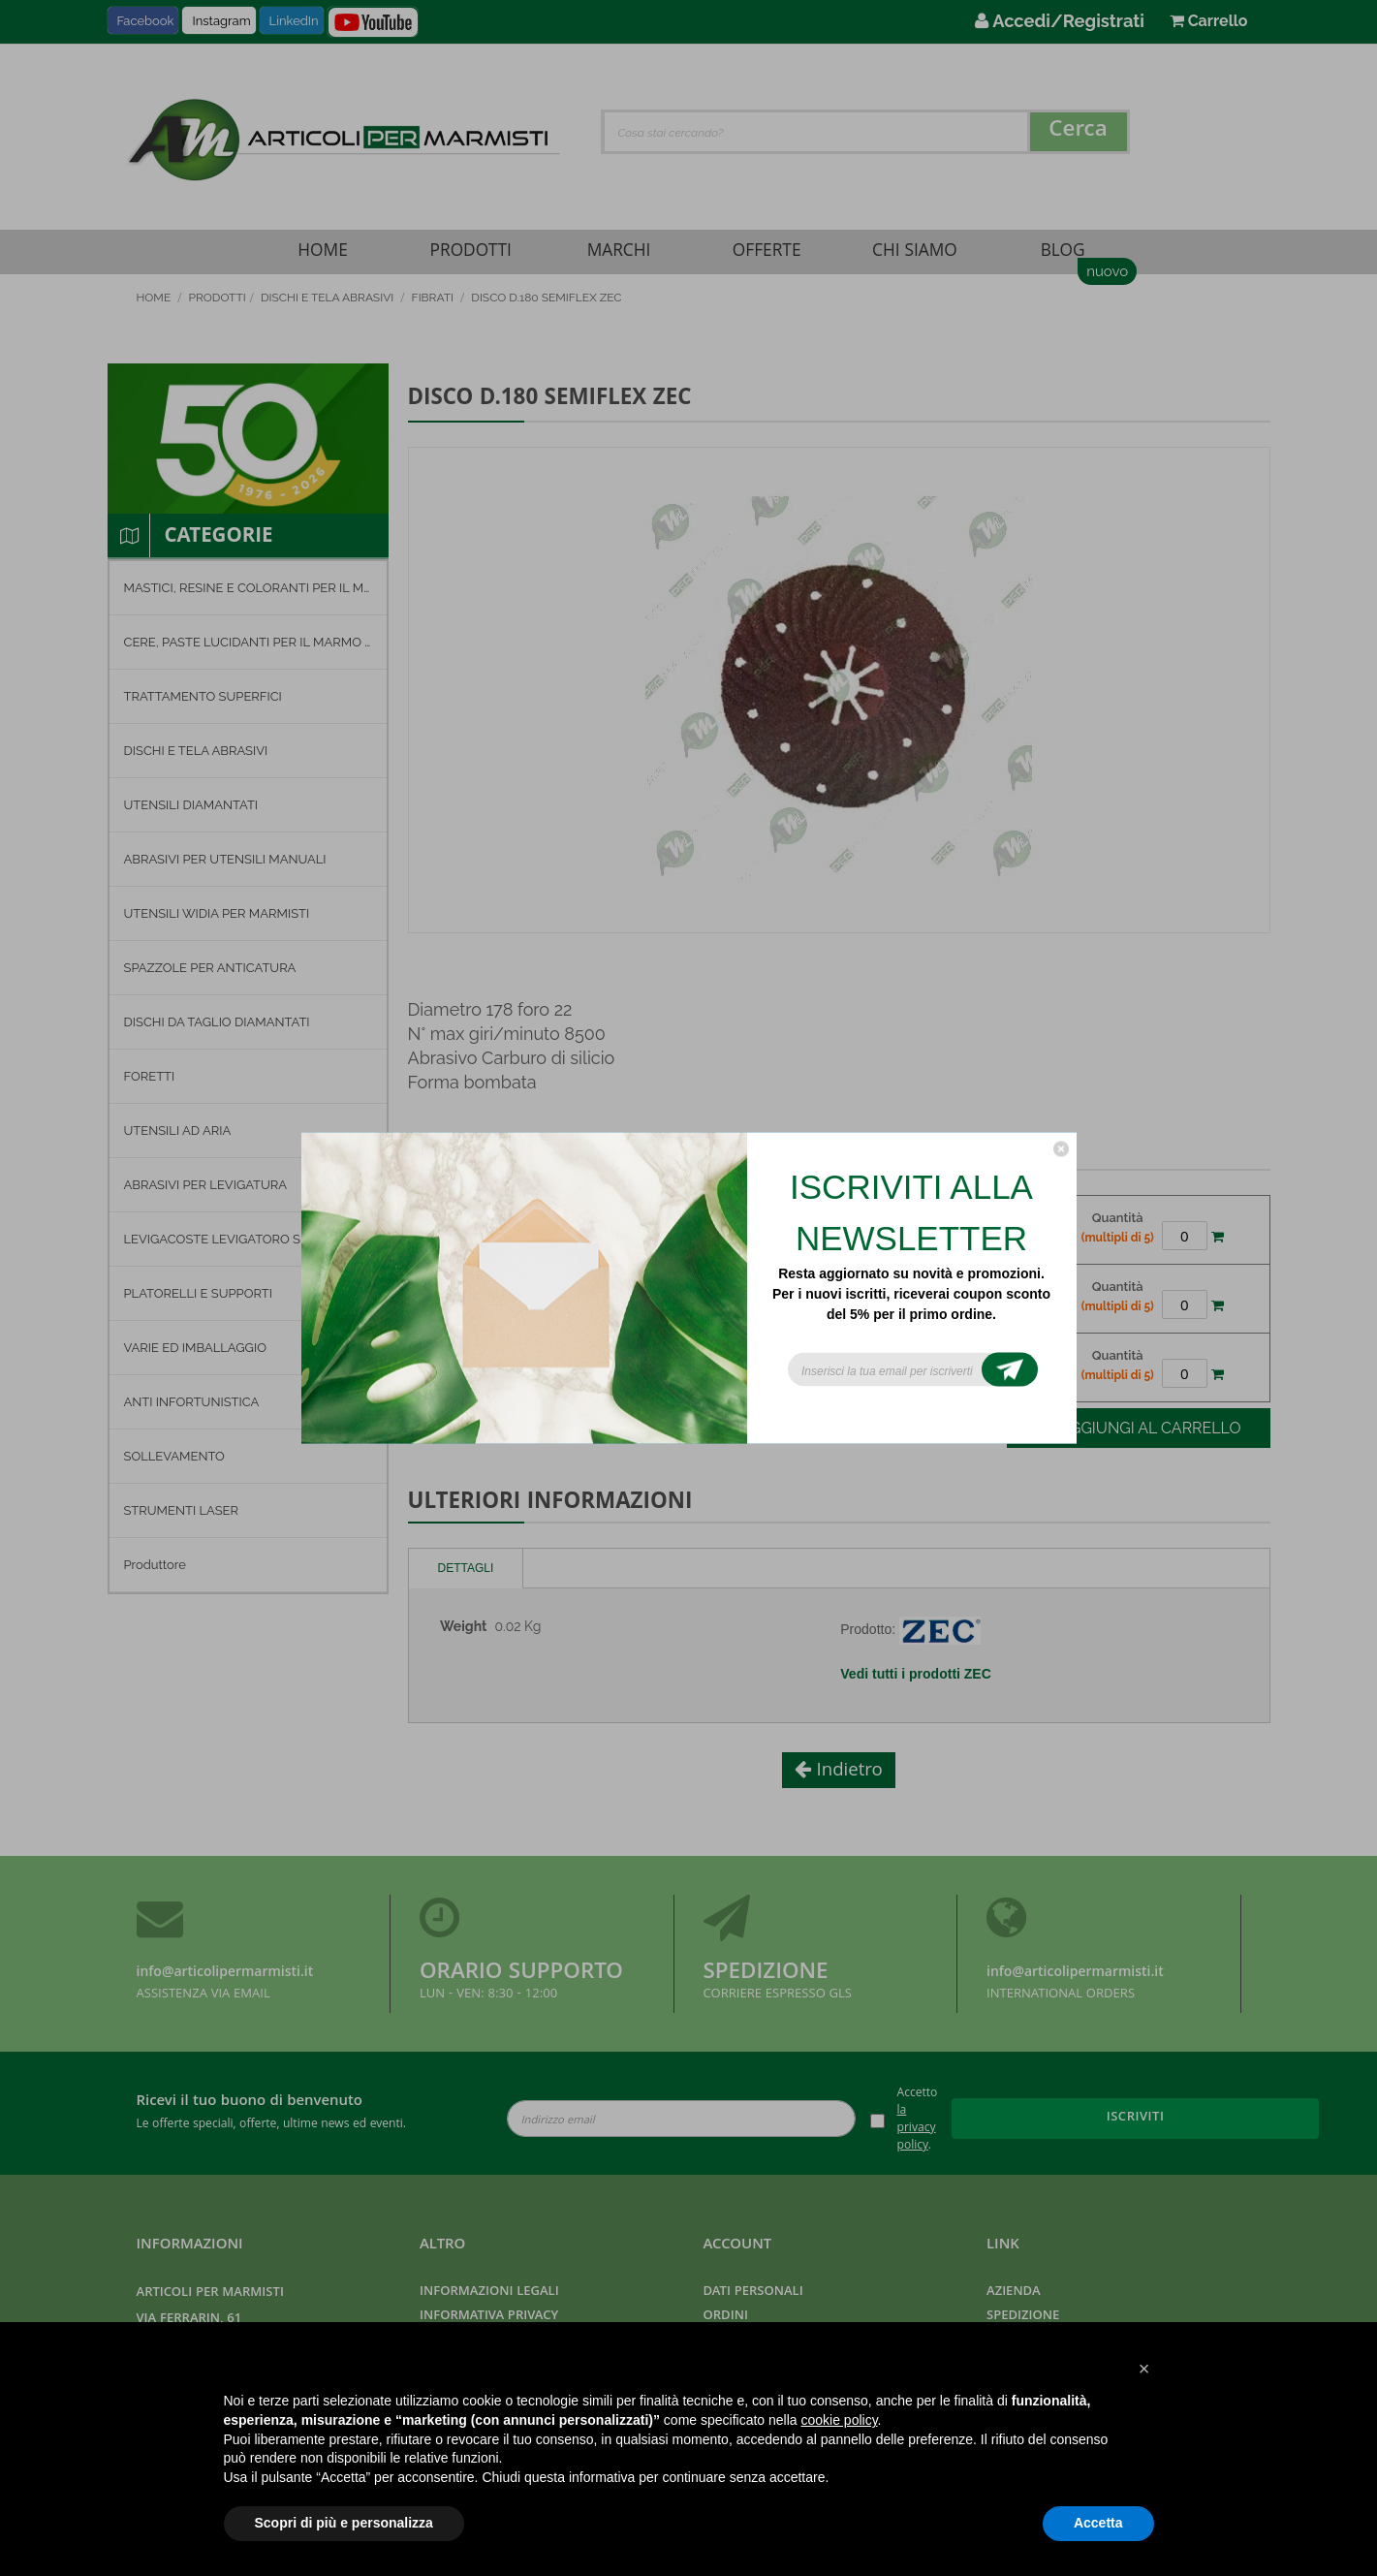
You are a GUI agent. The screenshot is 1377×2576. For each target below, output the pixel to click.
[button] (1144, 2368)
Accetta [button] (1098, 2522)
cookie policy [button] (838, 2420)
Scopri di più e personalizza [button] (344, 2522)
